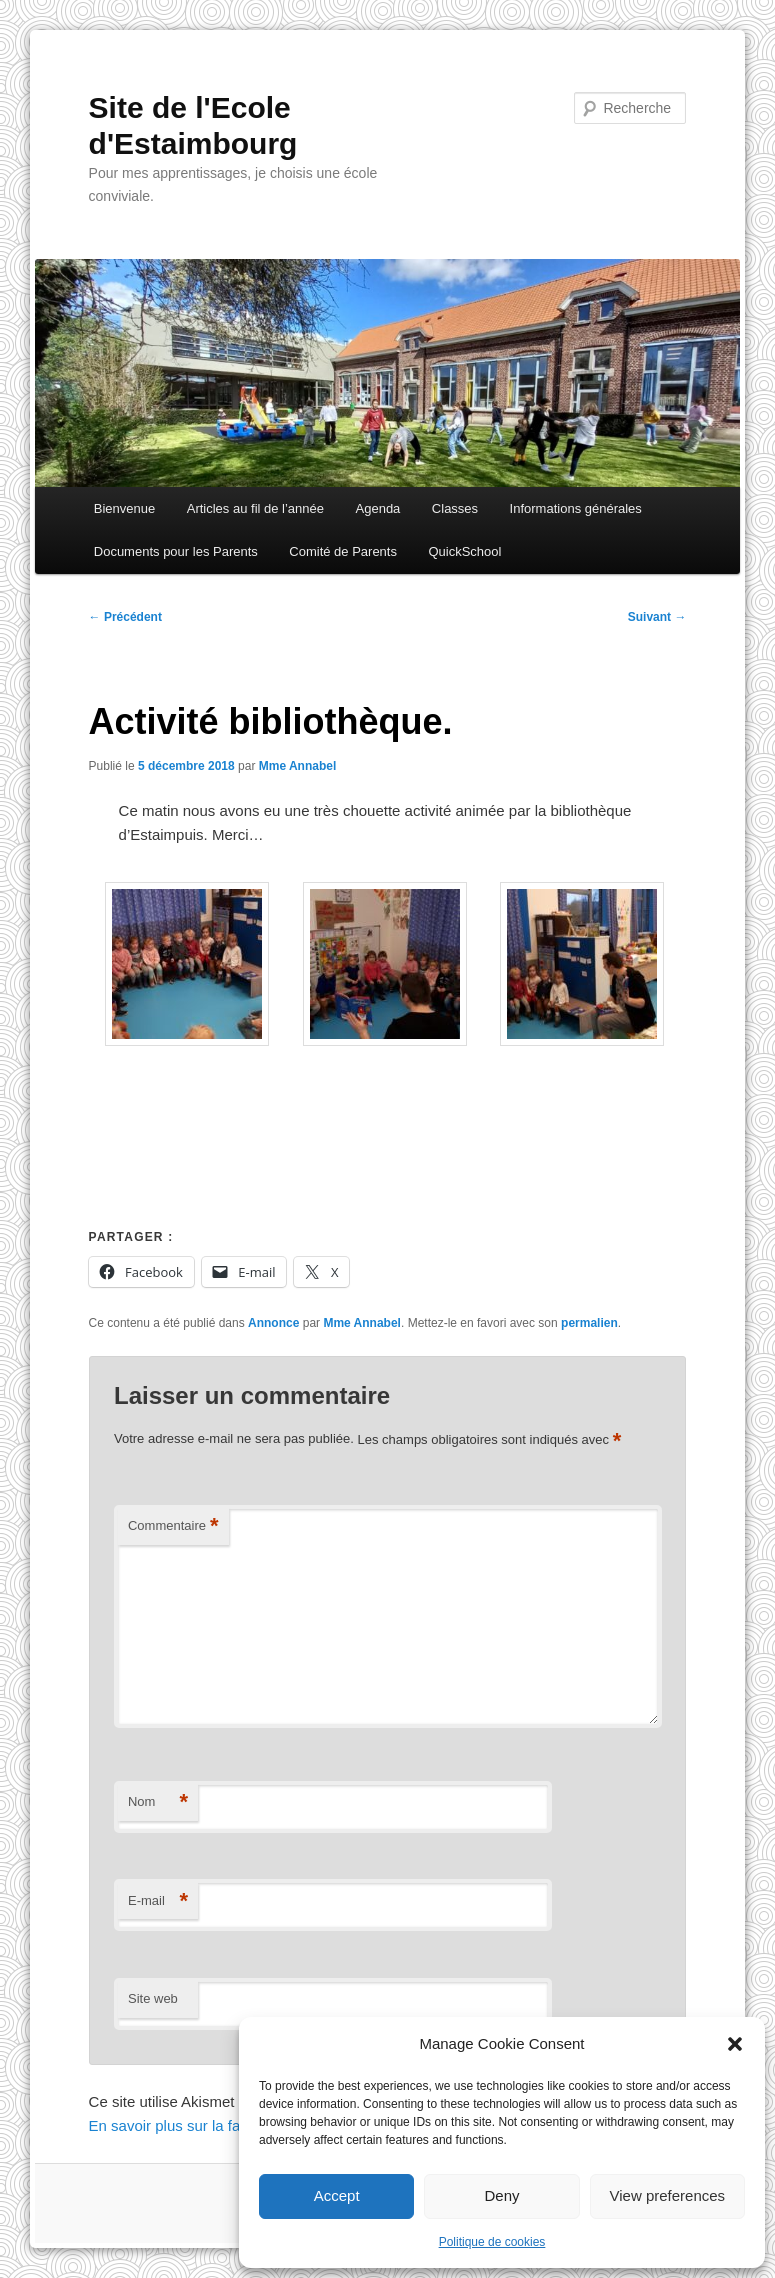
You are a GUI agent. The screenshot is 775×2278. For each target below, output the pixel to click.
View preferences (668, 2195)
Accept (337, 2195)
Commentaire (173, 1526)
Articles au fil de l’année (255, 508)
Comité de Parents (343, 551)
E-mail (158, 1901)
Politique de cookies (492, 2242)
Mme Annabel (298, 766)
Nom (158, 1802)
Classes (455, 508)
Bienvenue (124, 508)
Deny (501, 2195)
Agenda (378, 508)
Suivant (657, 617)
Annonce (273, 1323)
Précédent (125, 617)
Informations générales (576, 508)
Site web (153, 1998)
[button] (735, 2044)
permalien (589, 1323)
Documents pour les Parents (176, 551)
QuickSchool (464, 551)
